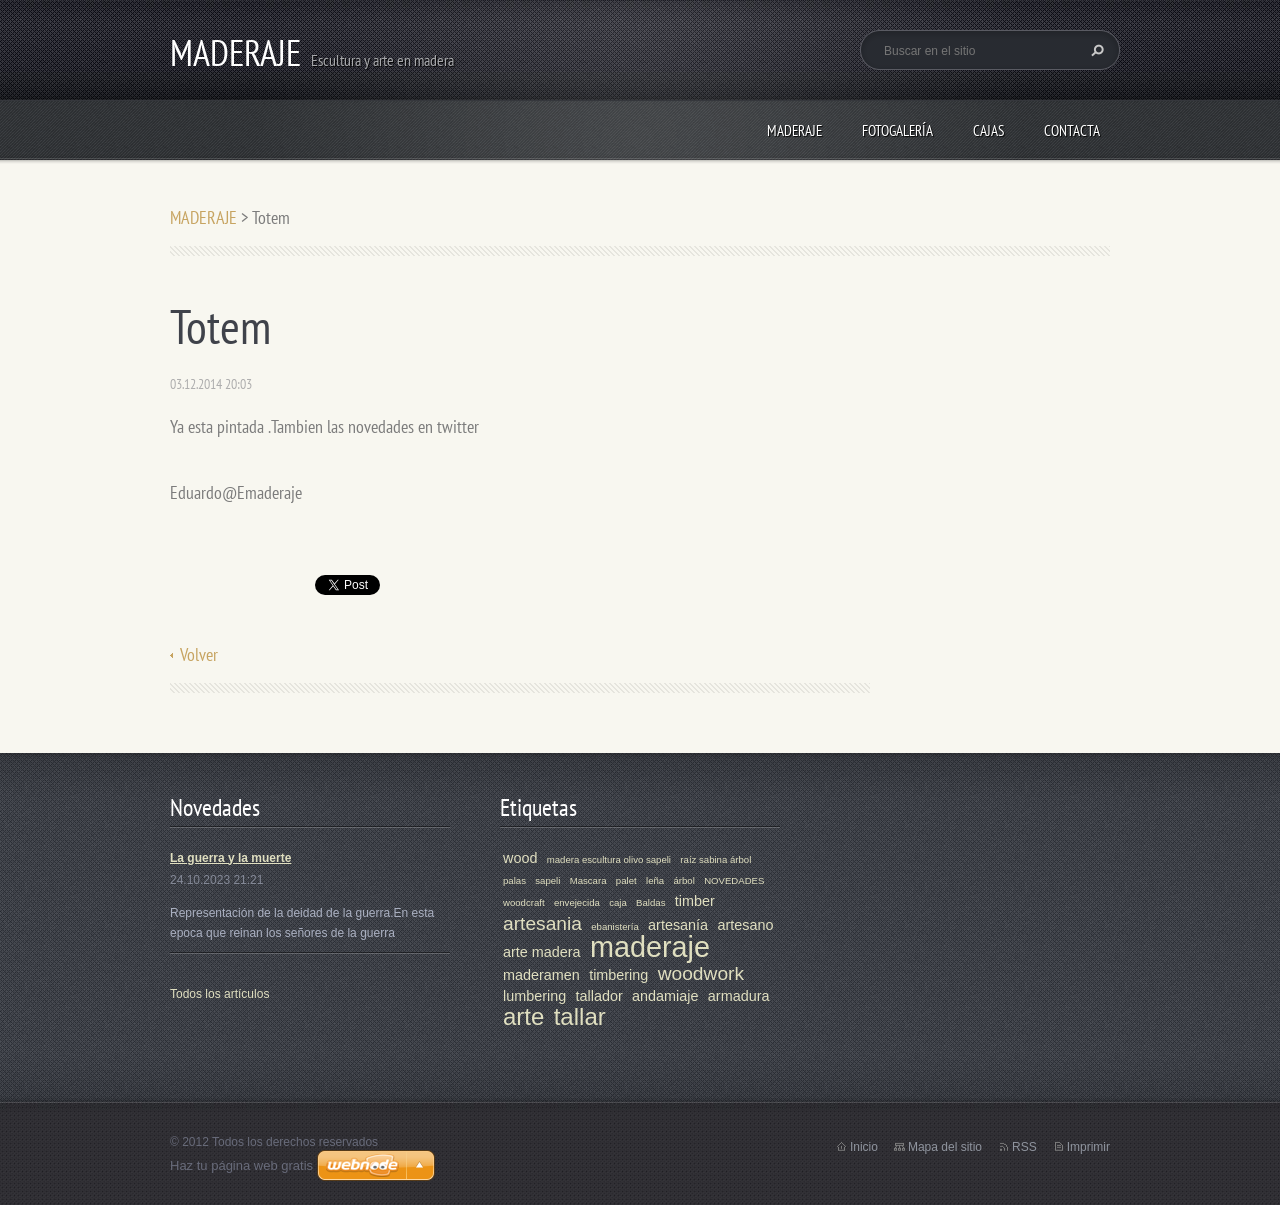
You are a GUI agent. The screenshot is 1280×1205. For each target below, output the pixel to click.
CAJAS (988, 130)
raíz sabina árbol (715, 859)
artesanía (678, 925)
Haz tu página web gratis (241, 1165)
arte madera (542, 952)
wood (520, 858)
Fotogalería (897, 130)
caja (618, 902)
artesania (542, 923)
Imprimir (1088, 1147)
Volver (199, 654)
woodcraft (524, 902)
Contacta (1072, 130)
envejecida (577, 902)
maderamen (541, 975)
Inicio (864, 1147)
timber (695, 901)
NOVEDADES (734, 880)
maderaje (650, 947)
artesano (745, 925)
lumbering (534, 996)
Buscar (1095, 50)
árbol (683, 880)
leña (655, 880)
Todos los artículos (219, 994)
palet (626, 880)
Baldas (650, 902)
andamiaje (665, 996)
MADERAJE (794, 130)
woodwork (701, 973)
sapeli (547, 880)
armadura (739, 996)
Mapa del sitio (945, 1147)
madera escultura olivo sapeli (609, 859)
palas (514, 880)
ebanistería (614, 926)
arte (523, 1016)
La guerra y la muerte (230, 858)
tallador (599, 996)
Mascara (588, 880)
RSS (1024, 1147)
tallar (580, 1016)
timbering (618, 975)
